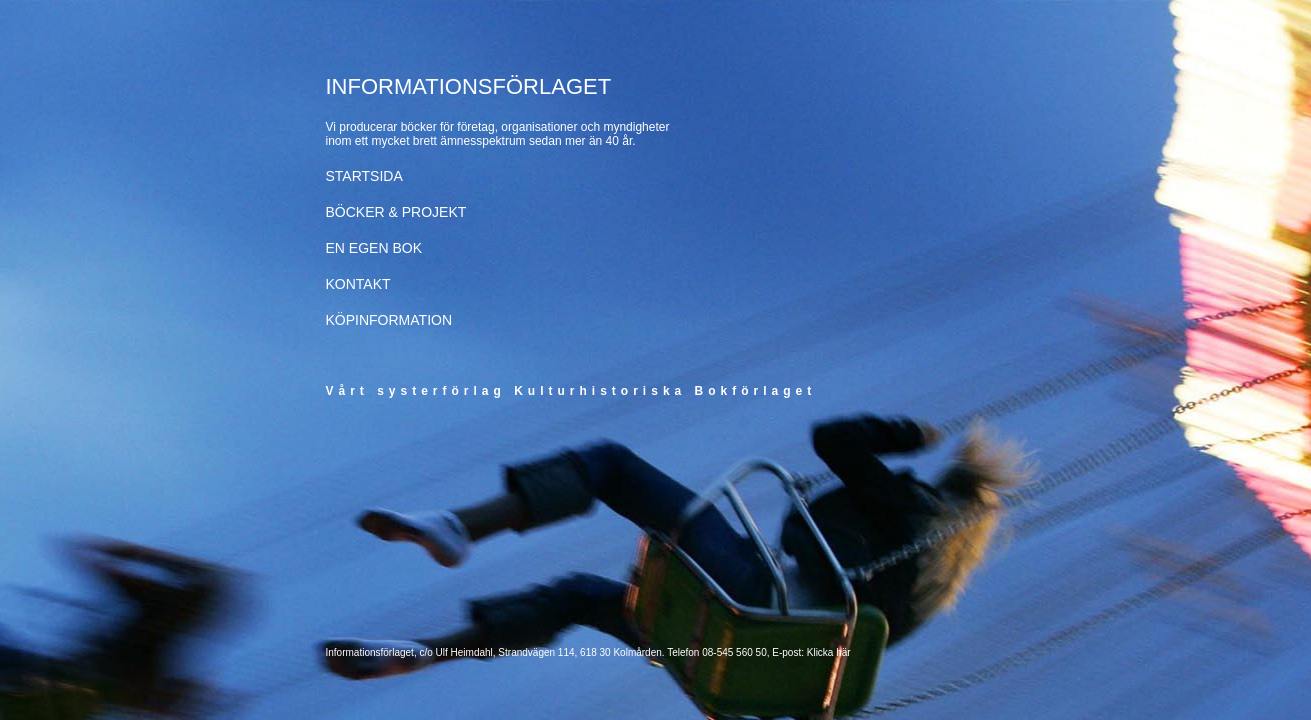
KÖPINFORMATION (389, 320)
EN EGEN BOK (374, 248)
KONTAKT (358, 284)
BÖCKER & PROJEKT (396, 212)
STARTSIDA (364, 176)
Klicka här (829, 652)
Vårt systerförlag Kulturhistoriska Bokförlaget (571, 391)
